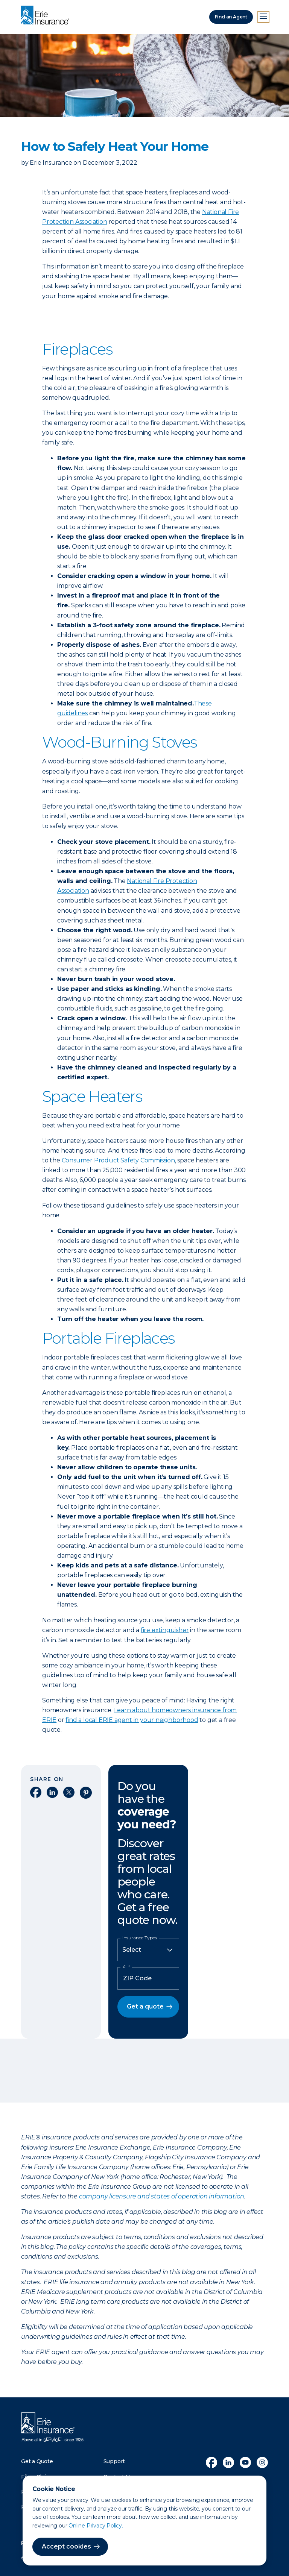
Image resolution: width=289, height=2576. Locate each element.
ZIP (126, 1966)
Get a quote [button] (145, 2006)
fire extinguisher (165, 1630)
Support (114, 2461)
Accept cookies (66, 2546)
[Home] (47, 16)
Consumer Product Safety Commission (118, 1160)
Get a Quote (37, 2461)
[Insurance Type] (148, 1949)
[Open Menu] (263, 16)
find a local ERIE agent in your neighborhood (131, 1719)
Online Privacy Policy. (95, 2525)
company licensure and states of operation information (161, 2196)
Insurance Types (139, 1938)
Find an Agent (231, 17)
